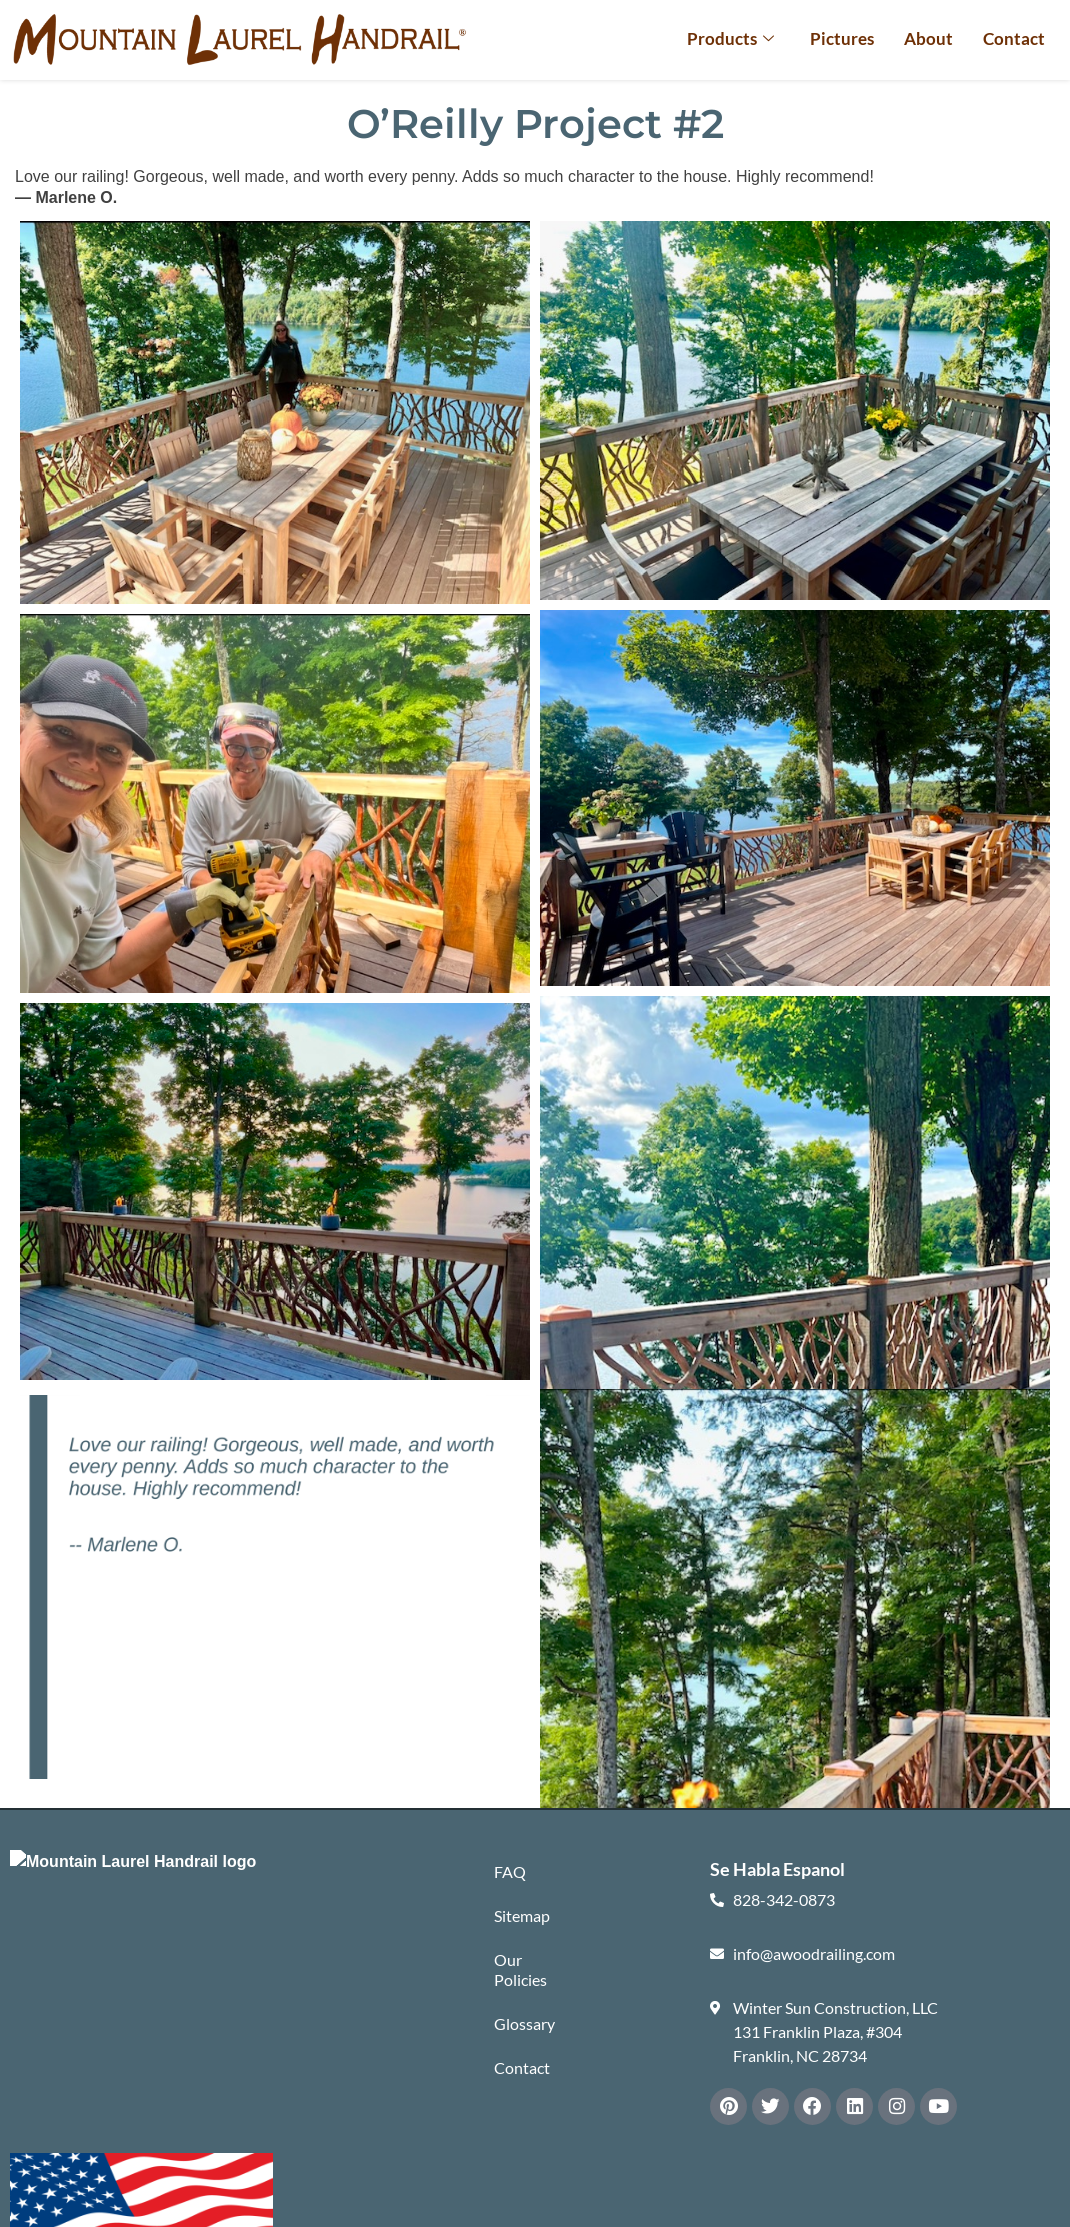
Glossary (524, 2030)
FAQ (510, 1872)
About (928, 38)
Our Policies (520, 1974)
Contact (1014, 38)
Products (730, 38)
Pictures (842, 38)
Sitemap (522, 1918)
